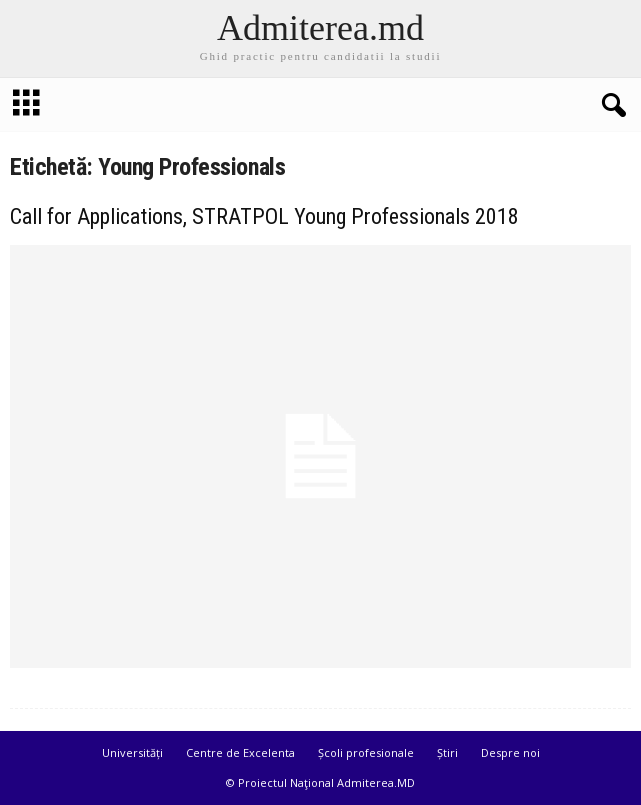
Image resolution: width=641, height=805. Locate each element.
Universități (132, 752)
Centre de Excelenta (240, 752)
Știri (447, 752)
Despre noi (510, 752)
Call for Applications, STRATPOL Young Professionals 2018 (264, 216)
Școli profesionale (366, 752)
